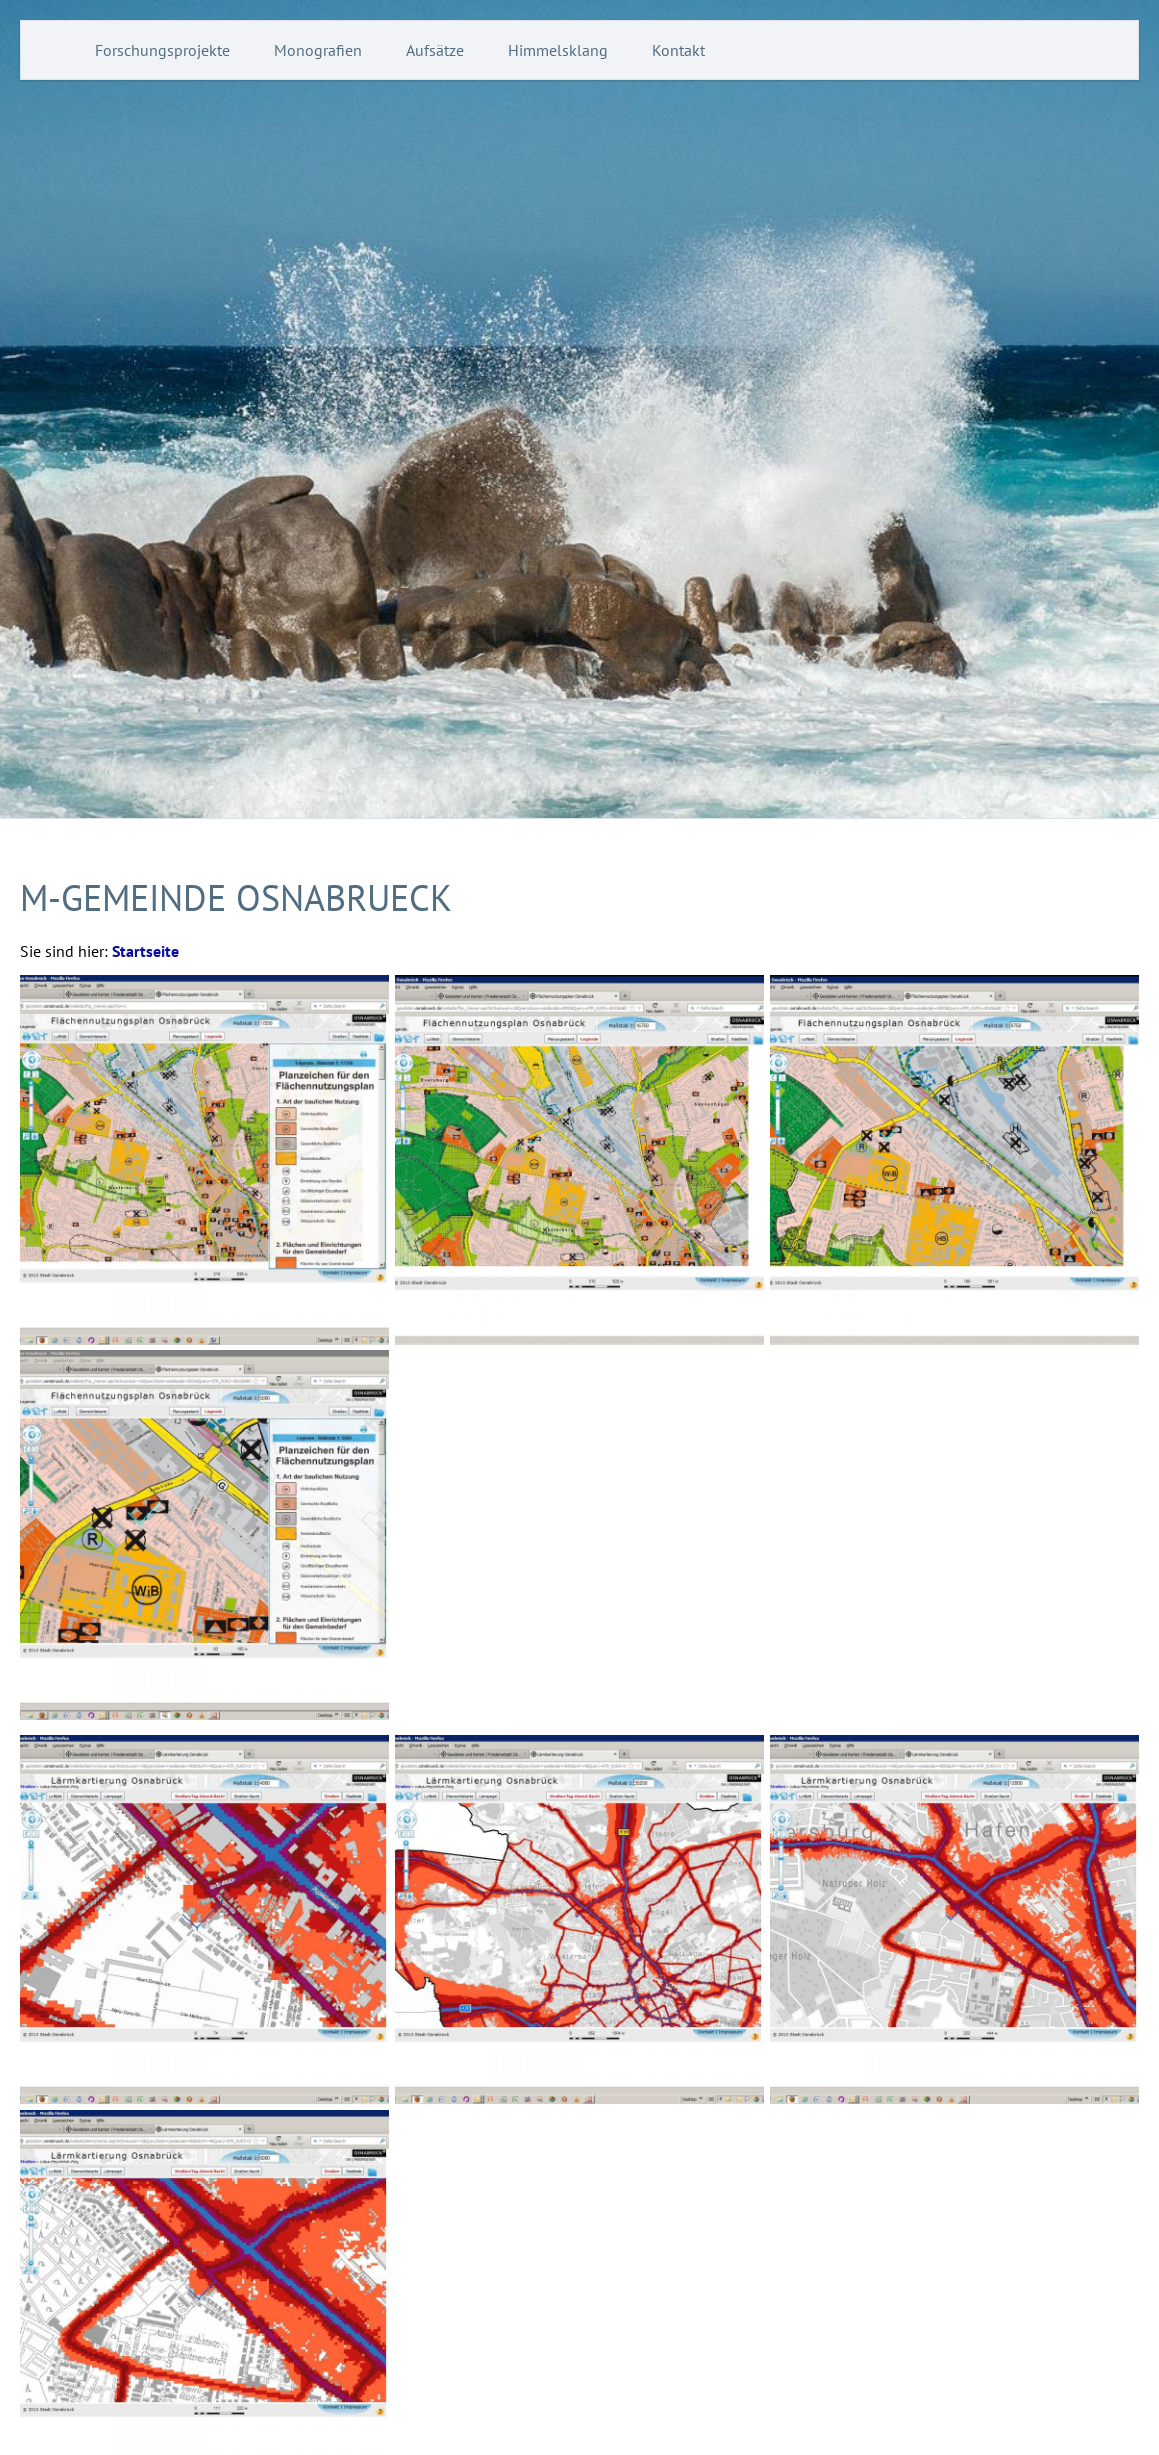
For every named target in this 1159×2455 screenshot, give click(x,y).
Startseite (145, 951)
